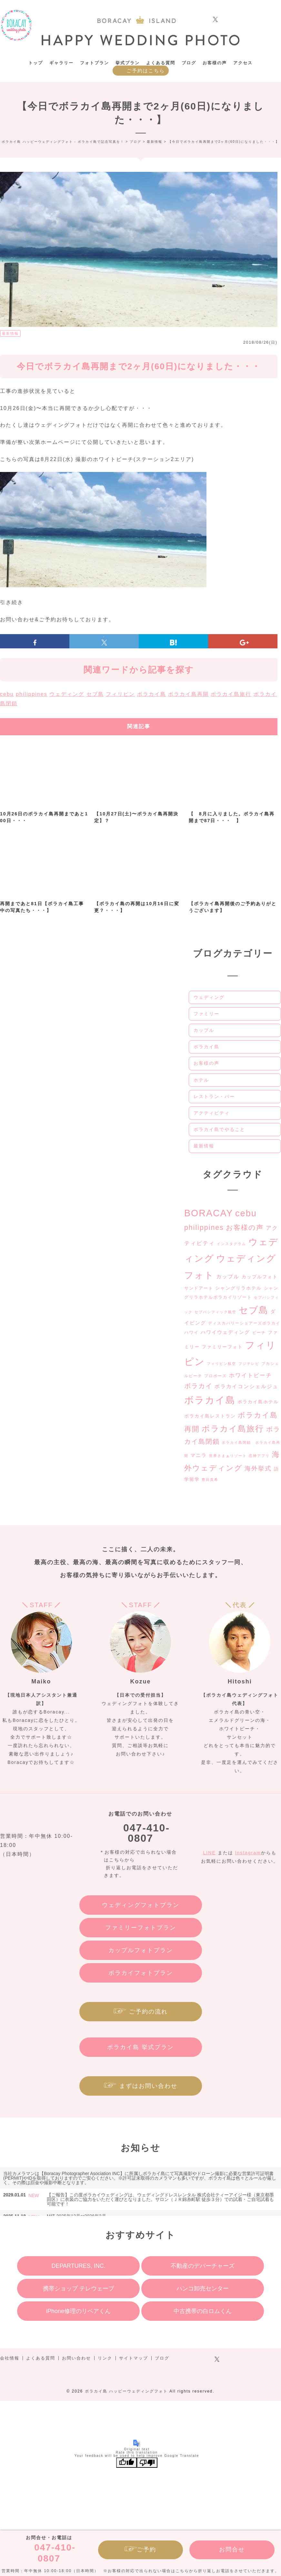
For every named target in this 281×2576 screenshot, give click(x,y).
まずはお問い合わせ (148, 2086)
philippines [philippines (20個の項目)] (204, 1227)
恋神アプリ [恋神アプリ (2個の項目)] (259, 1456)
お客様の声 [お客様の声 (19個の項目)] (245, 1227)
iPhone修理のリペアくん (78, 2311)
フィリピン (120, 694)
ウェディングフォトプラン (140, 1905)
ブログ (189, 62)
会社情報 (9, 2358)
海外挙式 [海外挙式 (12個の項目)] (258, 1468)
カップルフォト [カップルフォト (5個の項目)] (260, 1276)
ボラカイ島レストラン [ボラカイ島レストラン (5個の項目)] (210, 1416)
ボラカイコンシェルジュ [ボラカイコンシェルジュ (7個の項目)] (246, 1386)
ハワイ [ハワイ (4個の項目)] (191, 1332)
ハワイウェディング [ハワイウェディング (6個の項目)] (225, 1332)
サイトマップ (133, 2358)
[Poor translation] (147, 2462)
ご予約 (146, 2549)
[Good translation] (126, 2462)
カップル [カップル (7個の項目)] (227, 1276)
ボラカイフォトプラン (140, 1973)
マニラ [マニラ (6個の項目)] (198, 1455)
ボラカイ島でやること (219, 1129)
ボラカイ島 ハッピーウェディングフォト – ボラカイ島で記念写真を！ (16, 25)
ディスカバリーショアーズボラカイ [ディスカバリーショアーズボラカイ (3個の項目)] (244, 1323)
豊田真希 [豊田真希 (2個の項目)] (210, 1480)
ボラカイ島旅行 (231, 694)
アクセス (243, 62)
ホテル (201, 1080)
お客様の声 (215, 62)
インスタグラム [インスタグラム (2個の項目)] (231, 1244)
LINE (209, 1852)
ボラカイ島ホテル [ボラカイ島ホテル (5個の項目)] (258, 1401)
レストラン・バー (214, 1096)
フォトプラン (94, 62)
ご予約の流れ (148, 2011)
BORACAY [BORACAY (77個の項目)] (208, 1213)
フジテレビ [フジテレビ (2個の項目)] (248, 1364)
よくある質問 (160, 62)
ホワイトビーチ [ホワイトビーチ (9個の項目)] (250, 1375)
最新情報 (10, 333)
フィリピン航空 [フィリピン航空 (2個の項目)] (221, 1364)
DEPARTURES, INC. (78, 2266)
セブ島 (95, 694)
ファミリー (206, 1013)
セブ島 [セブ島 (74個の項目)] (253, 1310)
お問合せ (232, 2549)
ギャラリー (61, 62)
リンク (105, 2358)
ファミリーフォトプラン (140, 1927)
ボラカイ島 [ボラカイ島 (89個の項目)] (210, 1400)
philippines (31, 694)
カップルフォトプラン (140, 1950)
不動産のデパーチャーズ (203, 2266)
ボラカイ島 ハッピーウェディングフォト (126, 2391)
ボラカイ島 (151, 694)
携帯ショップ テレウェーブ (78, 2288)
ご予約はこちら (145, 70)
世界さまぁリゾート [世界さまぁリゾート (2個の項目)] (228, 1456)
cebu (7, 694)
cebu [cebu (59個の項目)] (246, 1213)
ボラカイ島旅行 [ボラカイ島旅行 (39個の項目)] (233, 1428)
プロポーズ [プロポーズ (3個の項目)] (215, 1376)
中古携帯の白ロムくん (203, 2311)
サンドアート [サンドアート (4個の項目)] (198, 1288)
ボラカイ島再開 (188, 694)
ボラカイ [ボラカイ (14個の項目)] (198, 1385)
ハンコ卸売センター (202, 2288)
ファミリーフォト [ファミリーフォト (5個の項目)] (222, 1346)
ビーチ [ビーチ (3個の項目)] (259, 1332)
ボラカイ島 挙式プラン (140, 2047)
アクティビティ (212, 1112)
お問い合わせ (76, 2358)
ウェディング (66, 694)
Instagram (248, 1852)
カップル (204, 1030)
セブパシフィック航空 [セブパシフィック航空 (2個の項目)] (215, 1312)
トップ (35, 62)
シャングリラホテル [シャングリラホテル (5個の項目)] (238, 1288)
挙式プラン (127, 62)
